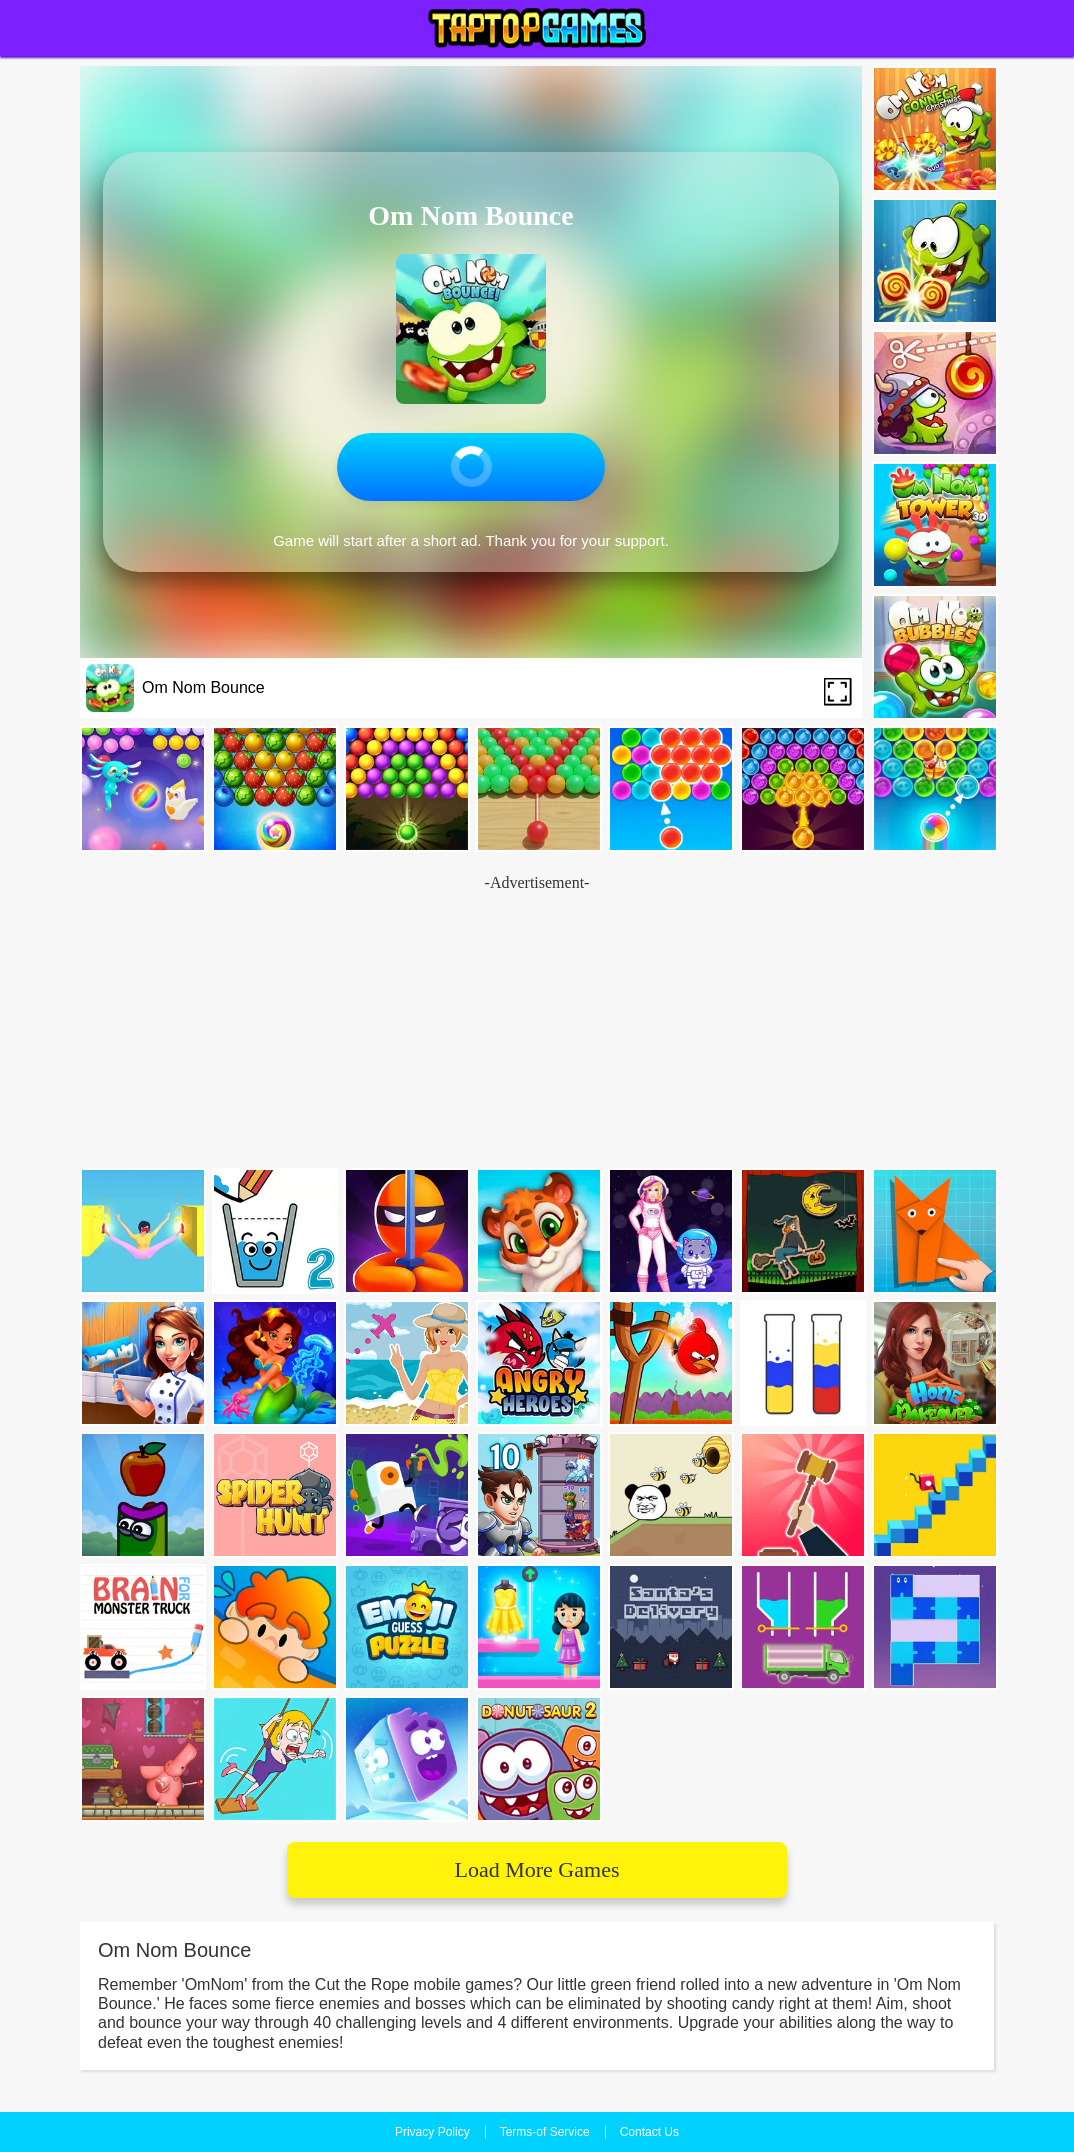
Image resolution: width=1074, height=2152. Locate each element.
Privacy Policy (432, 2132)
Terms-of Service (545, 2132)
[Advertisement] (537, 1023)
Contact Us (649, 2132)
